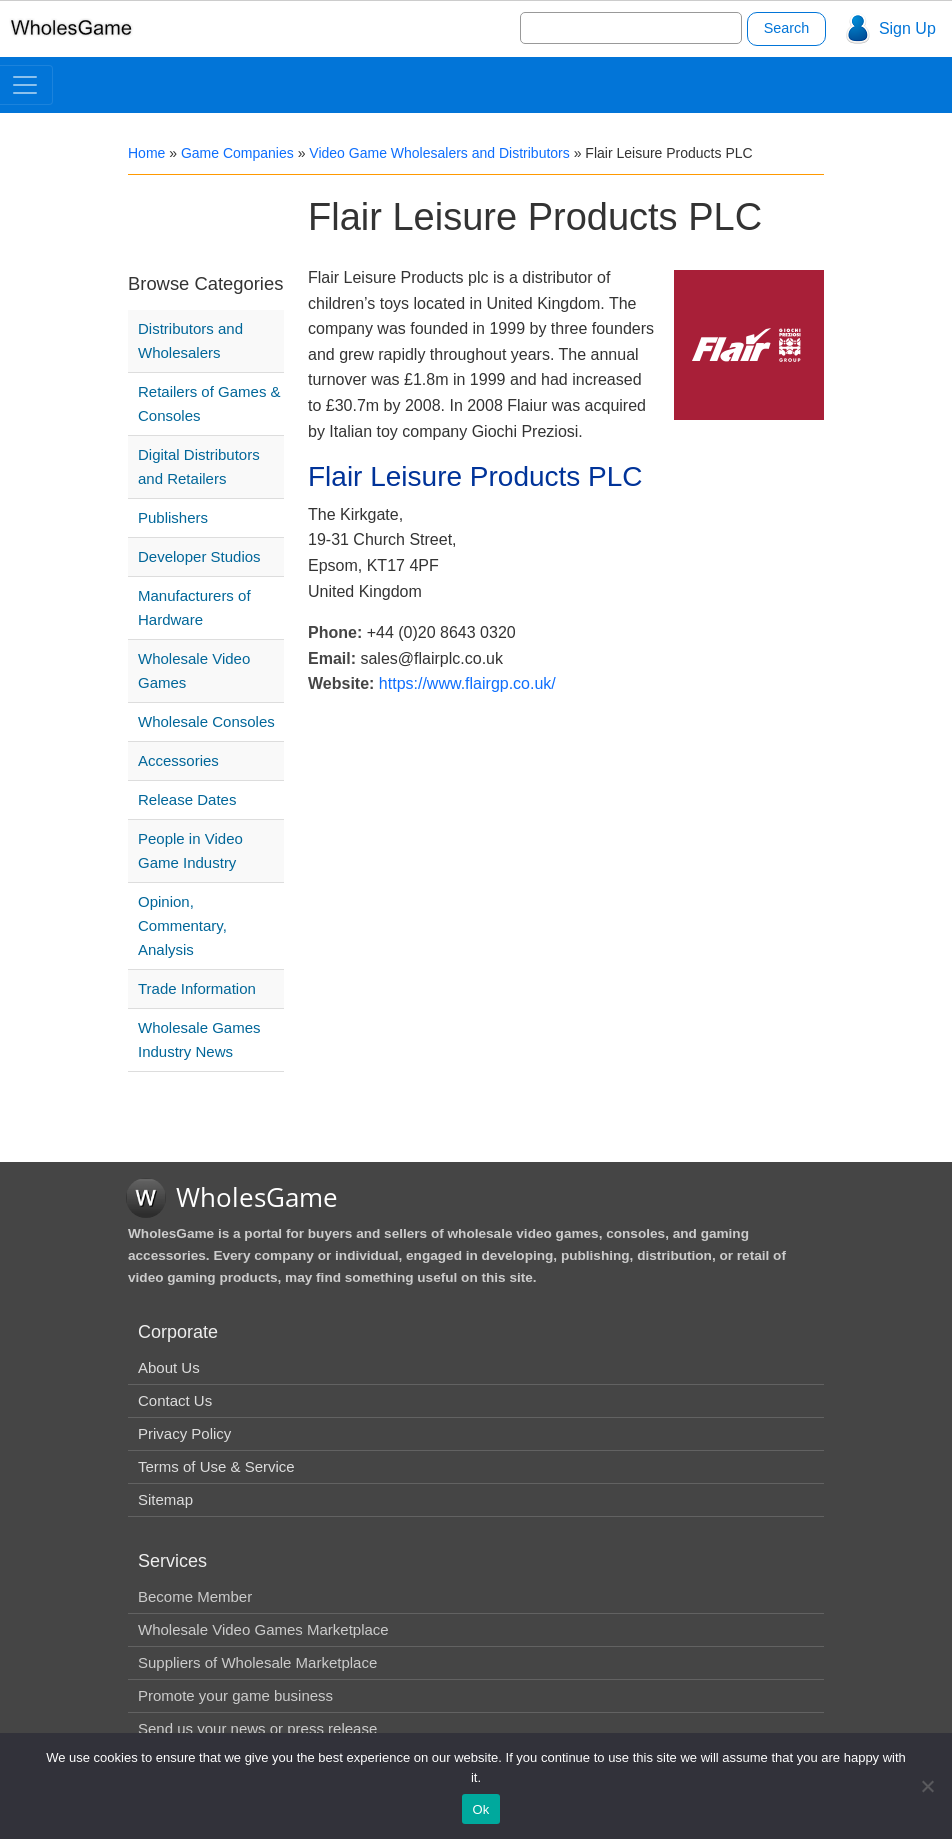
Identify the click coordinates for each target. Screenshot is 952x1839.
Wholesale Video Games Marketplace (263, 1629)
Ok (480, 1809)
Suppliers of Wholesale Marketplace (257, 1662)
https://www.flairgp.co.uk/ (467, 683)
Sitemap (165, 1499)
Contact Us (175, 1400)
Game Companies (237, 153)
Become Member (195, 1596)
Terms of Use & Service (216, 1466)
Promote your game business (235, 1695)
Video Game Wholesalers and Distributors (439, 153)
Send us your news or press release (257, 1728)
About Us (169, 1367)
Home (146, 153)
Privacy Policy (184, 1433)
